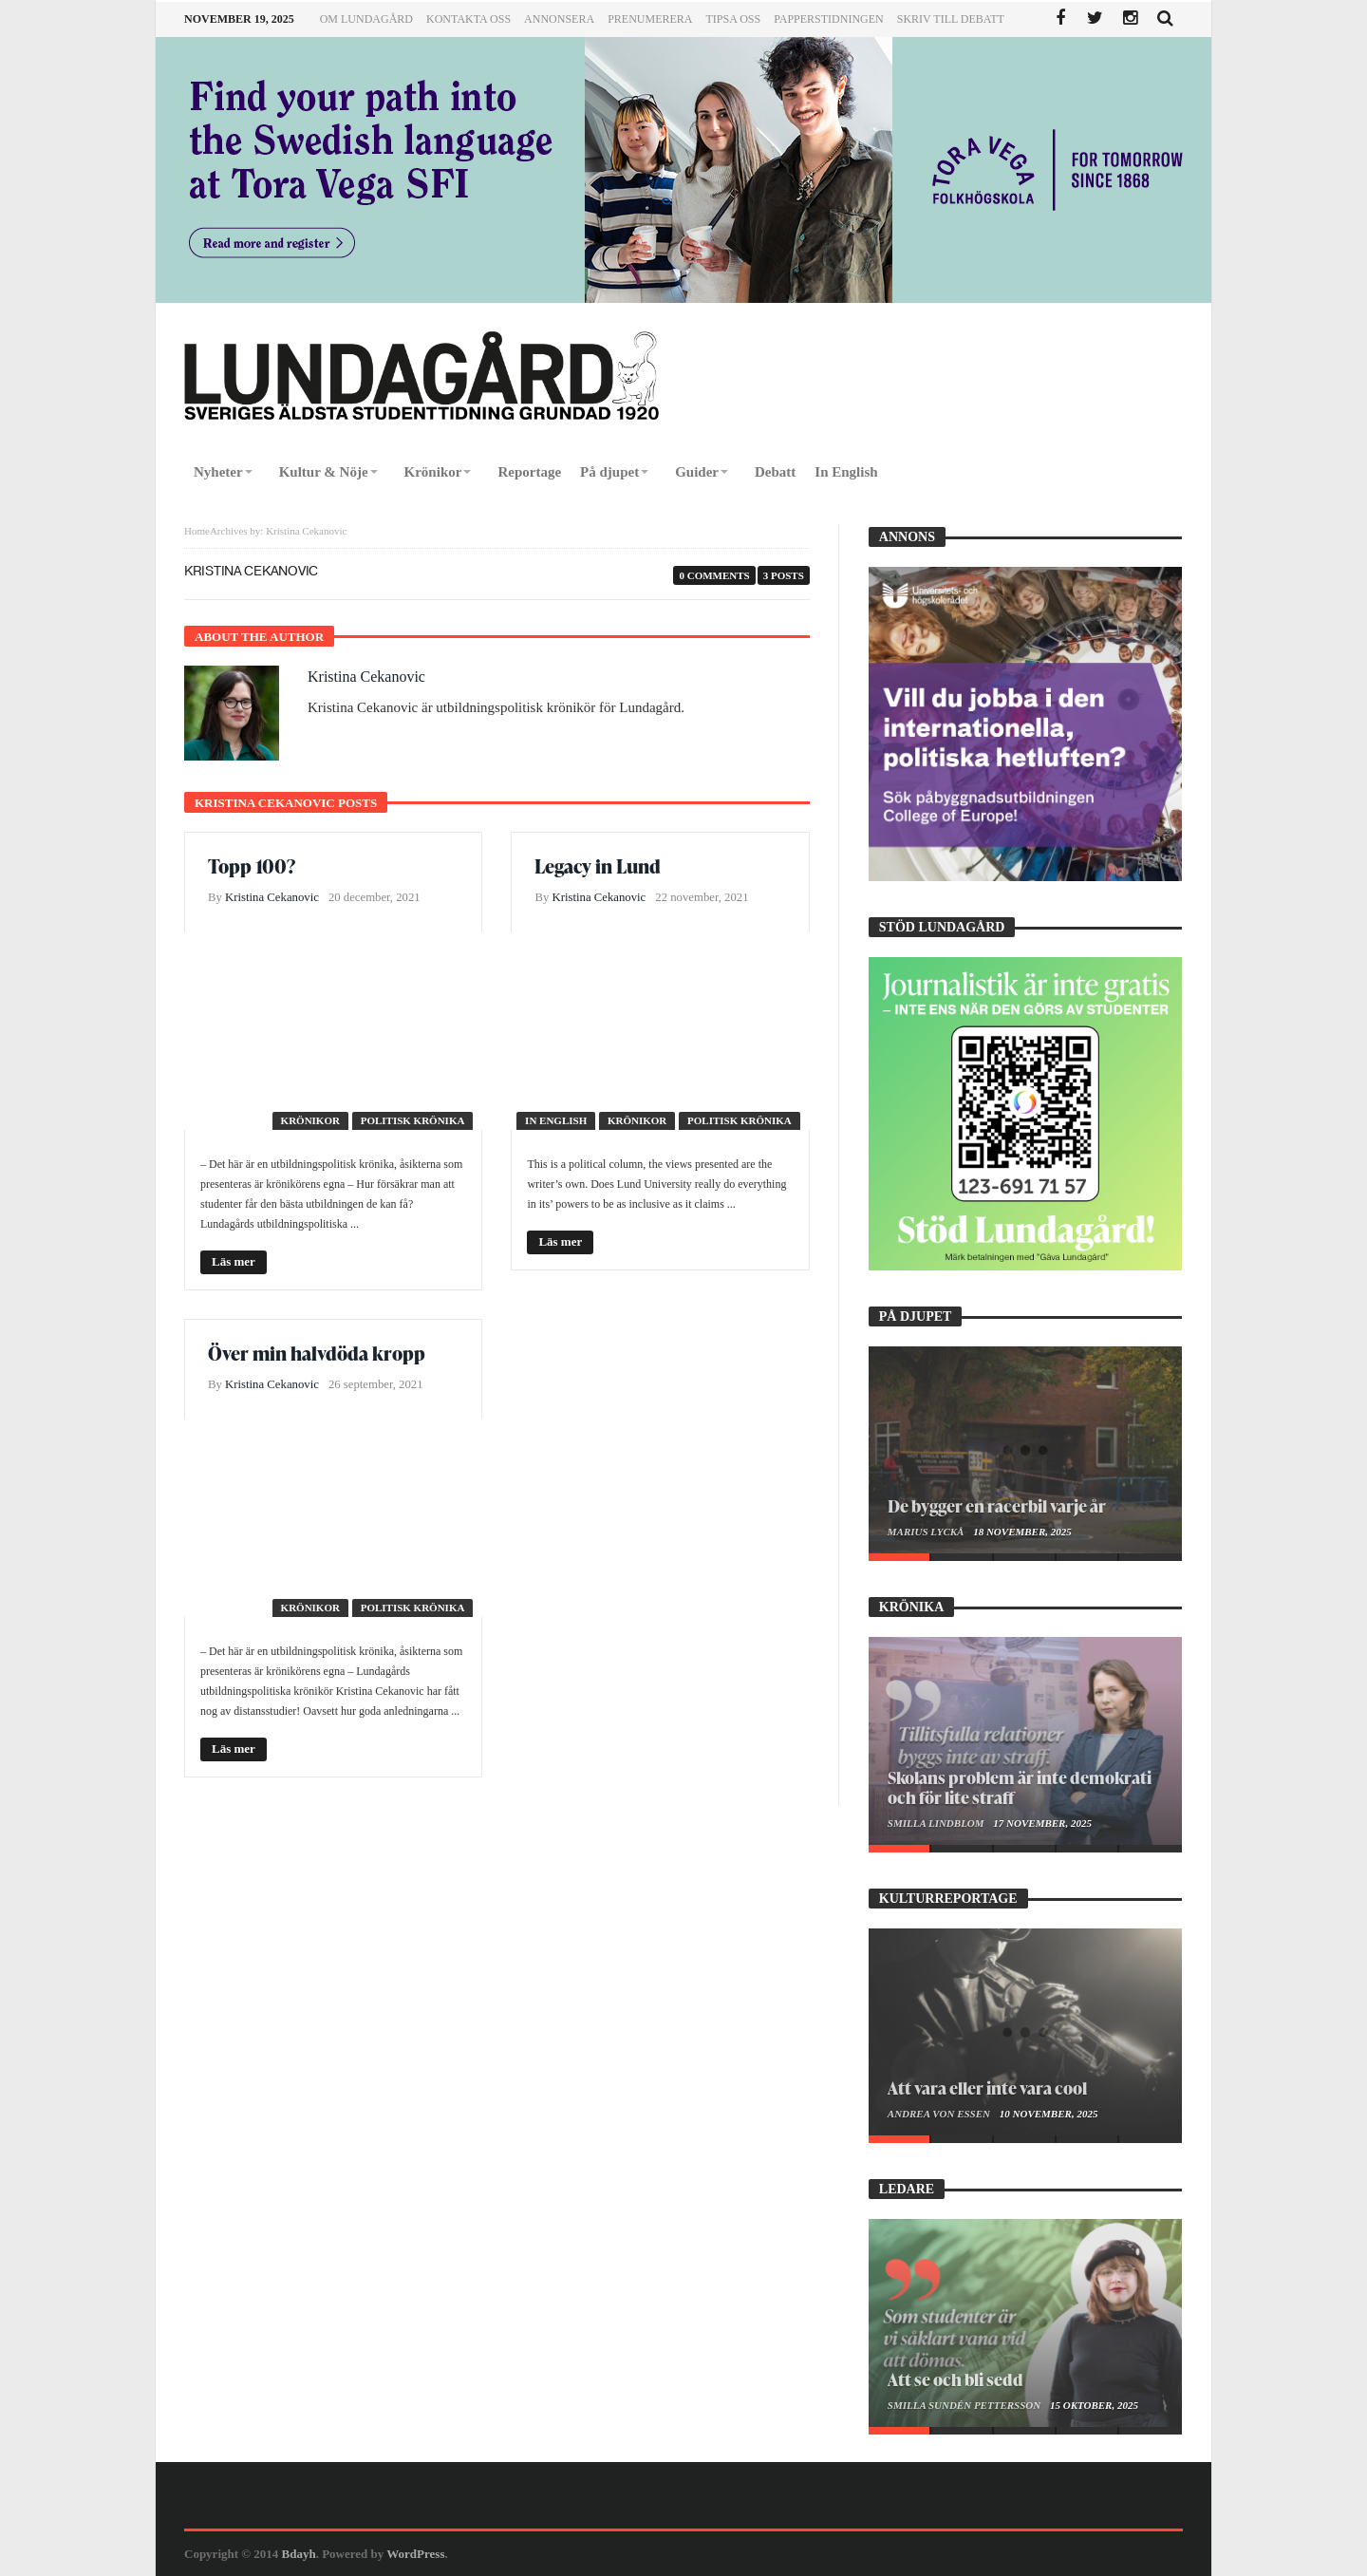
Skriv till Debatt (950, 19)
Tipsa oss (732, 19)
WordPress (415, 2554)
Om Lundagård (366, 19)
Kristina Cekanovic (366, 676)
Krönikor (310, 1120)
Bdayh (299, 2554)
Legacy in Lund (597, 866)
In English (556, 1120)
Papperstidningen (829, 19)
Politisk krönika (413, 1120)
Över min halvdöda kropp (316, 1353)
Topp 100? (251, 866)
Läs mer (233, 1261)
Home (197, 530)
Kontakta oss (468, 19)
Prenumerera (650, 19)
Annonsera (559, 19)
